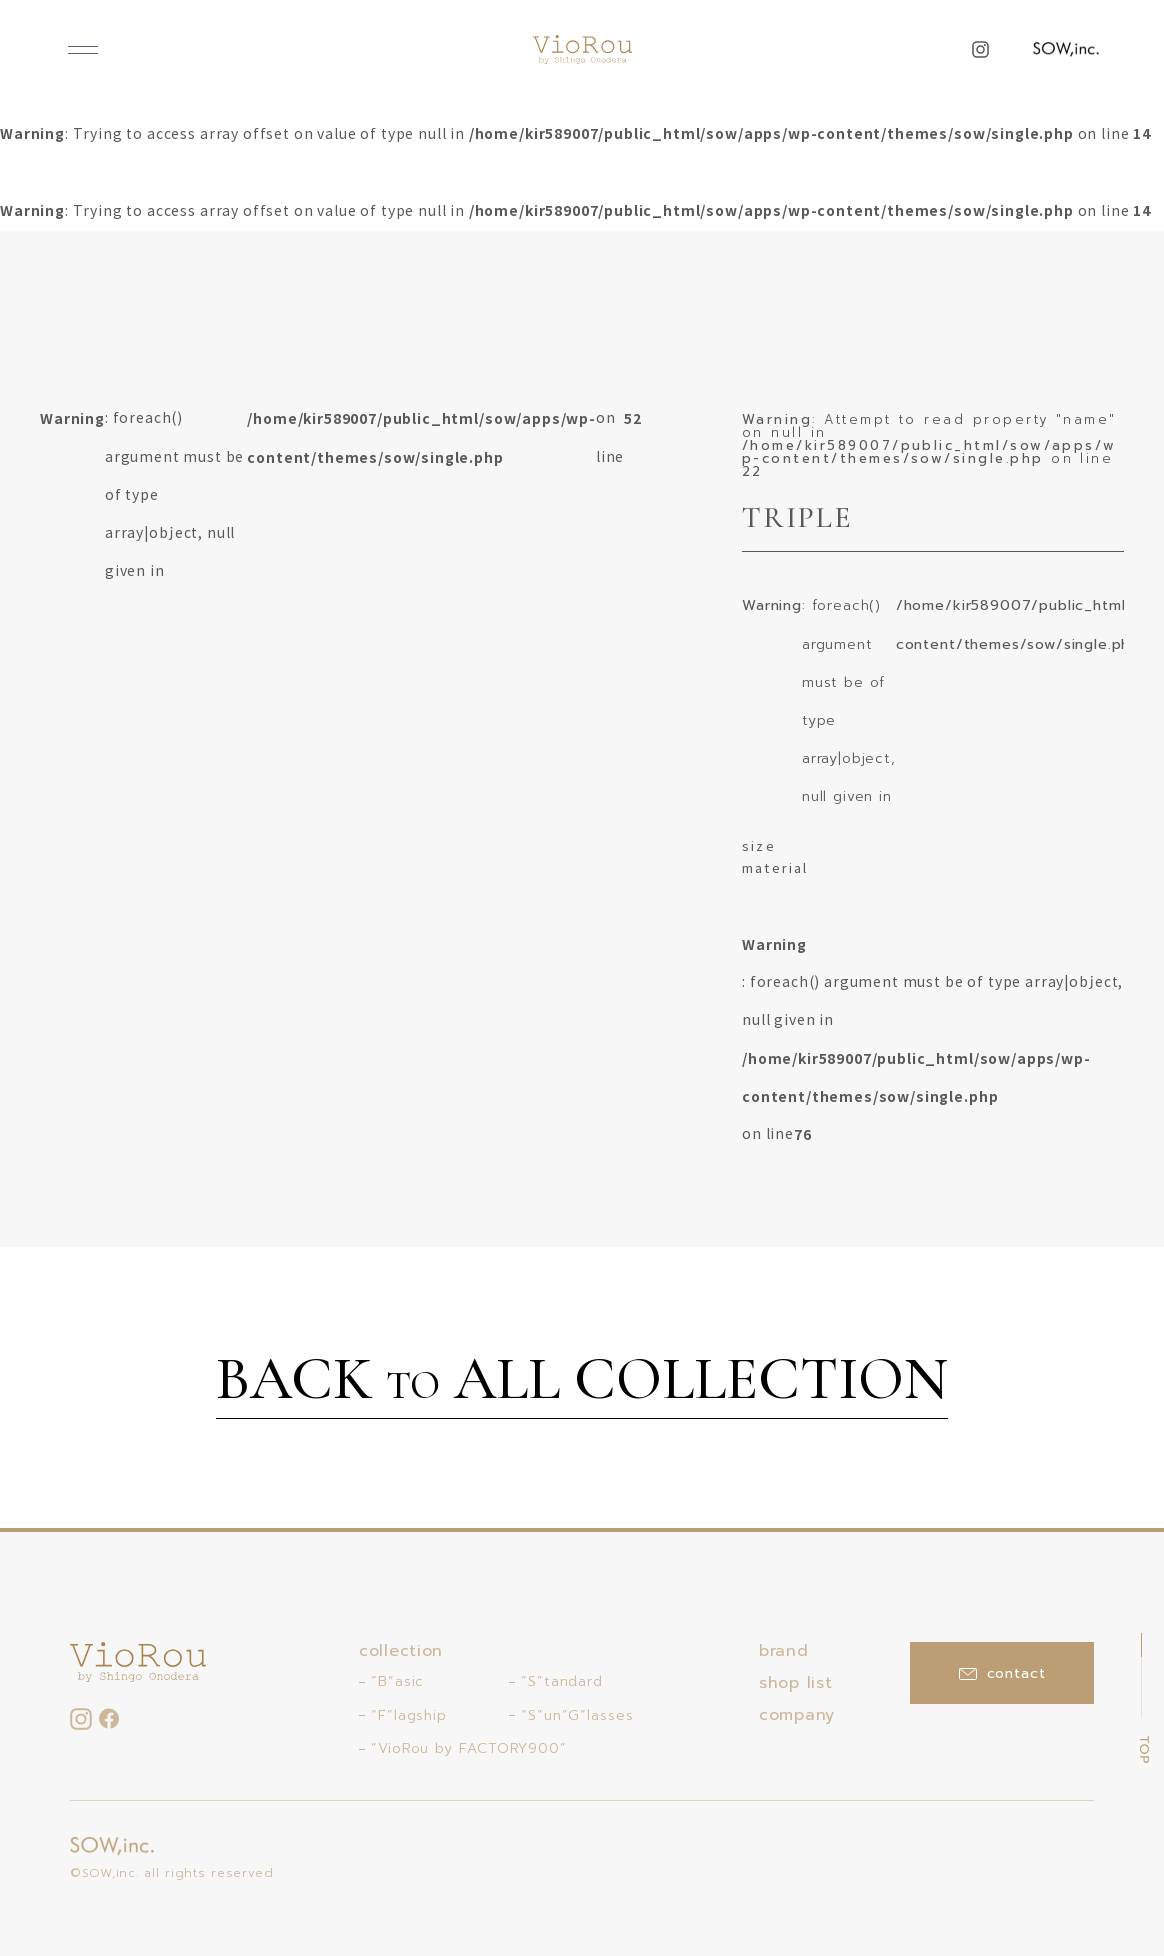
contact (1002, 1673)
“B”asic (397, 1681)
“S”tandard (562, 1681)
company (797, 1715)
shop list (795, 1683)
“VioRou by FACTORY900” (469, 1748)
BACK (582, 1382)
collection (401, 1651)
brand (784, 1651)
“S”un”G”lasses (577, 1715)
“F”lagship (409, 1715)
